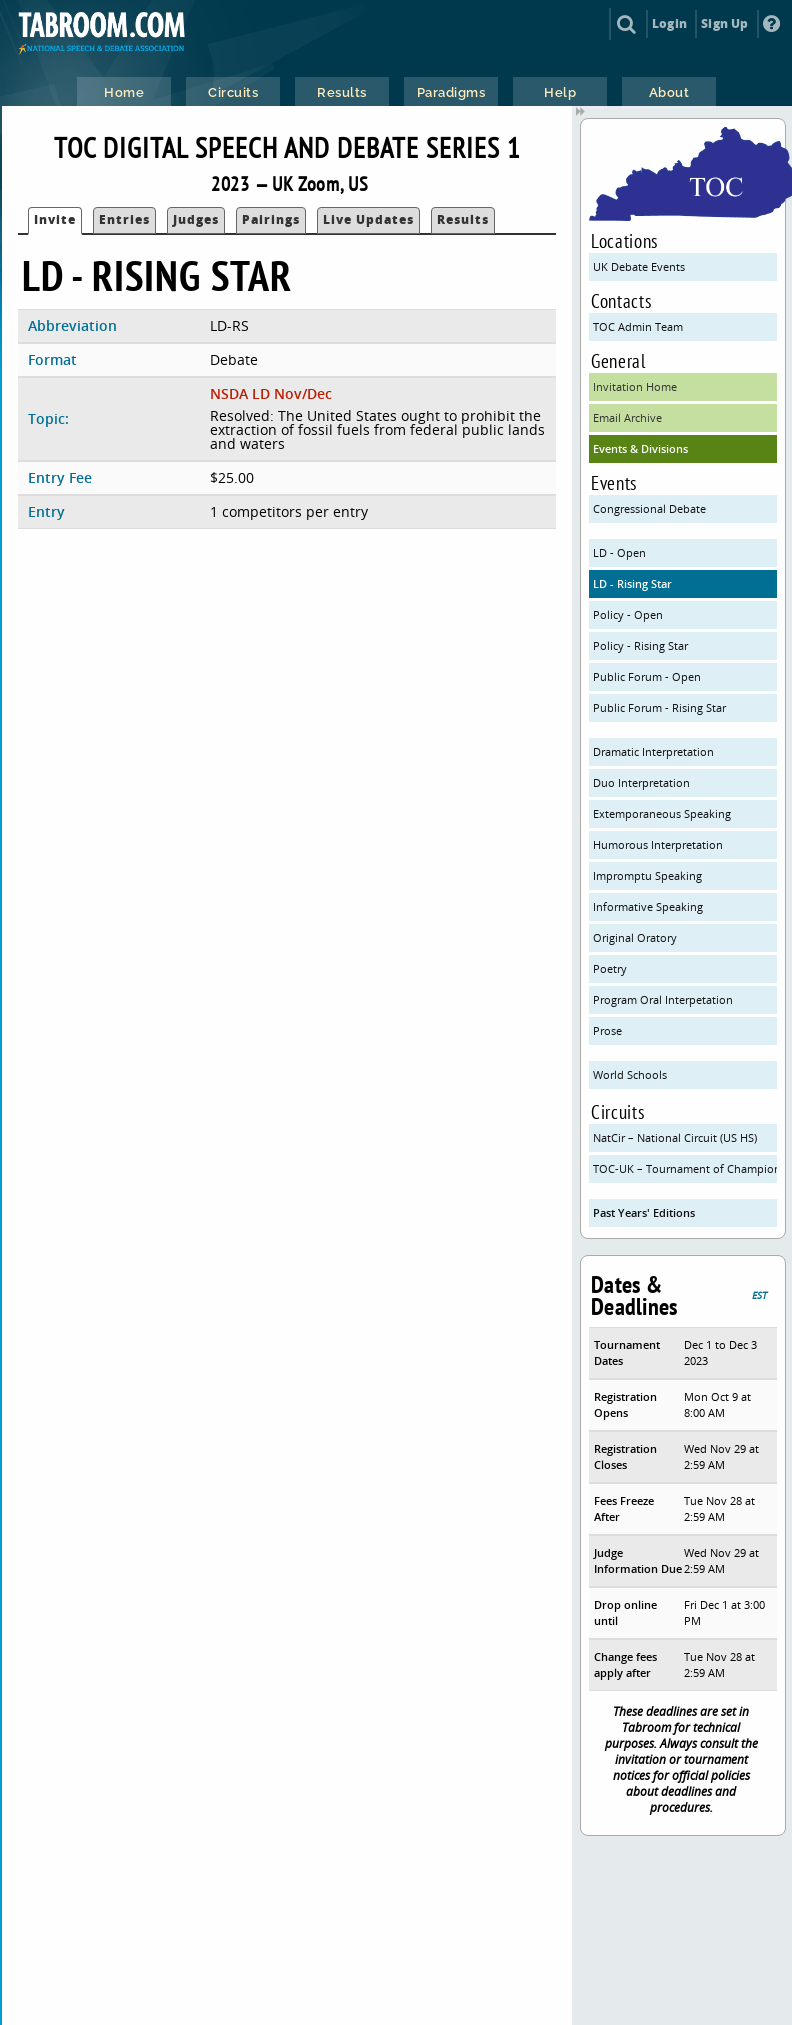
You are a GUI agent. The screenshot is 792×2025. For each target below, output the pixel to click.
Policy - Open (628, 614)
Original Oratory (635, 937)
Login (669, 23)
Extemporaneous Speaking (662, 813)
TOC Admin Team (638, 326)
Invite (55, 219)
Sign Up (724, 23)
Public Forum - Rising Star (659, 707)
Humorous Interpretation (658, 844)
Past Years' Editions (644, 1212)
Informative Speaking (648, 906)
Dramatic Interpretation (653, 751)
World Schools (630, 1074)
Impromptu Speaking (647, 875)
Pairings (271, 219)
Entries (124, 219)
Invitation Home (635, 386)
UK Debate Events (639, 266)
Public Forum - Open (647, 676)
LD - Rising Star (632, 583)
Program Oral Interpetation (663, 999)
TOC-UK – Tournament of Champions (685, 1168)
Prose (607, 1030)
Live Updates (368, 219)
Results (463, 219)
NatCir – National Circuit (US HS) (675, 1137)
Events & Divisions (640, 448)
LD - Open (619, 552)
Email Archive (627, 417)
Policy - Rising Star (640, 645)
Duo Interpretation (641, 782)
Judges (196, 219)
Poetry (610, 968)
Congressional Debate (649, 508)
